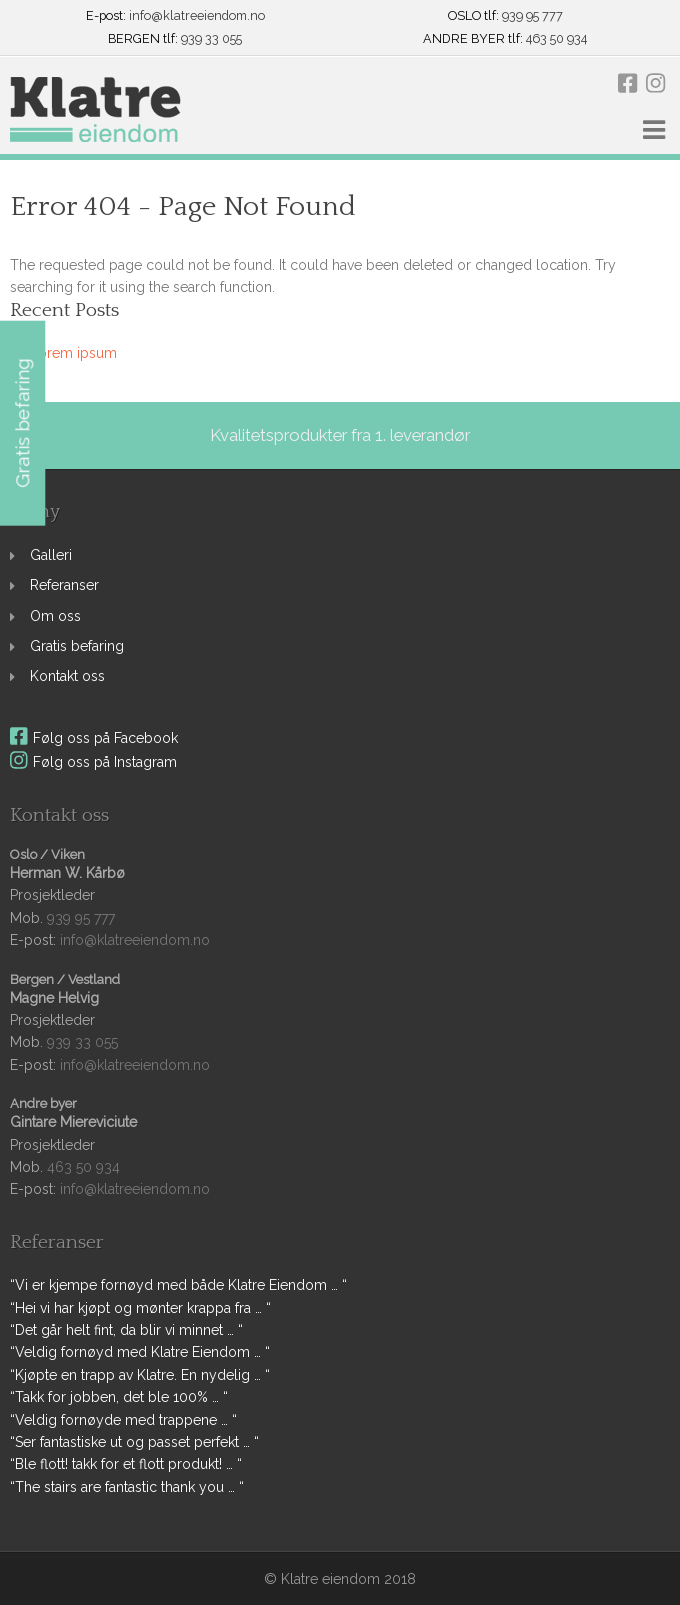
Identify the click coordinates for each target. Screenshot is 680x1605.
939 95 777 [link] (532, 16)
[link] (95, 110)
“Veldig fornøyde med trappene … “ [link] (123, 1420)
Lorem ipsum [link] (73, 353)
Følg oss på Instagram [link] (93, 762)
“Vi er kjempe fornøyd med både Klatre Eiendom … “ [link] (178, 1285)
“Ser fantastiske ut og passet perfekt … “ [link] (134, 1442)
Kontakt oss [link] (67, 676)
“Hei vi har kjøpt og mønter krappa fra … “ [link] (140, 1308)
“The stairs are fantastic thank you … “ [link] (127, 1487)
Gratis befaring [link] (77, 646)
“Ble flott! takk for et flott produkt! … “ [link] (126, 1464)
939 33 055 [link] (211, 39)
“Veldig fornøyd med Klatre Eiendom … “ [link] (140, 1352)
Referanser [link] (64, 585)
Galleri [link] (51, 555)
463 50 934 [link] (556, 39)
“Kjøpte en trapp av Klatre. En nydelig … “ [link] (140, 1375)
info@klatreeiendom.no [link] (197, 16)
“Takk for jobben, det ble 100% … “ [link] (119, 1397)
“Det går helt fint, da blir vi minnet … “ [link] (126, 1330)
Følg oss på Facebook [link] (94, 738)
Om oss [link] (55, 616)
